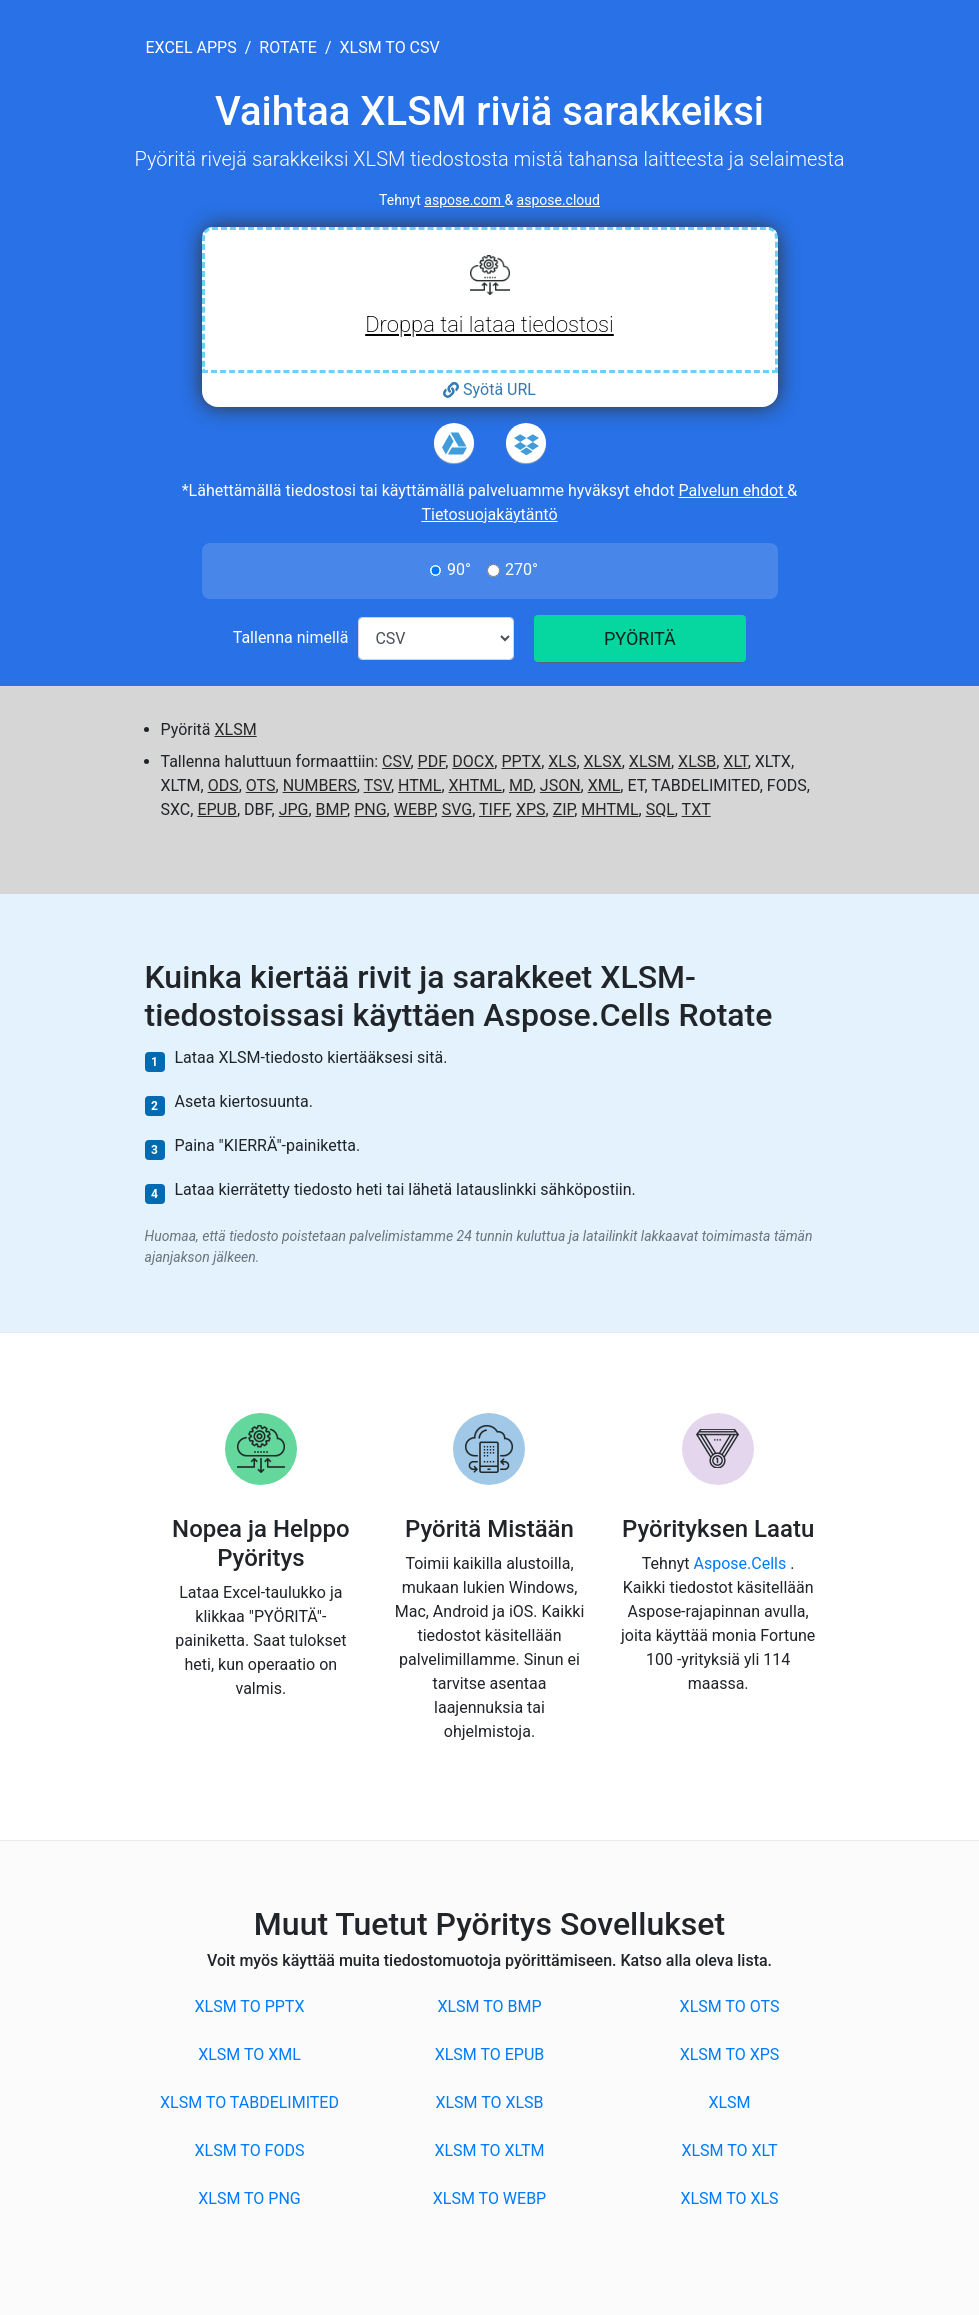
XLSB (697, 761)
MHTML (609, 809)
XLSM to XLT (729, 2150)
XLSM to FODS (250, 2150)
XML (604, 785)
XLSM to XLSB (489, 2102)
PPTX (521, 761)
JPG (294, 809)
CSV (396, 761)
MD (521, 785)
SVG (457, 809)
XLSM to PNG (249, 2198)
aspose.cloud (558, 200)
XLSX (603, 761)
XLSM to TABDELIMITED (249, 2102)
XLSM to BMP (489, 2006)
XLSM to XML (249, 2054)
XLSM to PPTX (250, 2006)
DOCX (473, 761)
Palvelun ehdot (732, 490)
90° (459, 569)
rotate (288, 47)
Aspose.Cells (742, 1563)
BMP (332, 809)
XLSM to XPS (730, 2054)
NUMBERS (320, 785)
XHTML (475, 785)
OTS (261, 785)
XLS (562, 761)
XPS (531, 809)
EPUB (217, 809)
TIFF (494, 809)
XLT (735, 761)
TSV (377, 785)
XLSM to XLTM (489, 2150)
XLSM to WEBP (489, 2198)
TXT (696, 809)
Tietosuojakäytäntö (489, 514)
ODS (223, 785)
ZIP (564, 809)
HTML (419, 785)
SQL (660, 809)
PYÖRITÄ (640, 638)
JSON (560, 785)
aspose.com (464, 200)
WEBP (414, 809)
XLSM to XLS (729, 2198)
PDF (432, 761)
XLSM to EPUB (490, 2054)
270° (521, 569)
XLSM (236, 729)
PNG (370, 809)
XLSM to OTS (730, 2006)
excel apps (191, 47)
